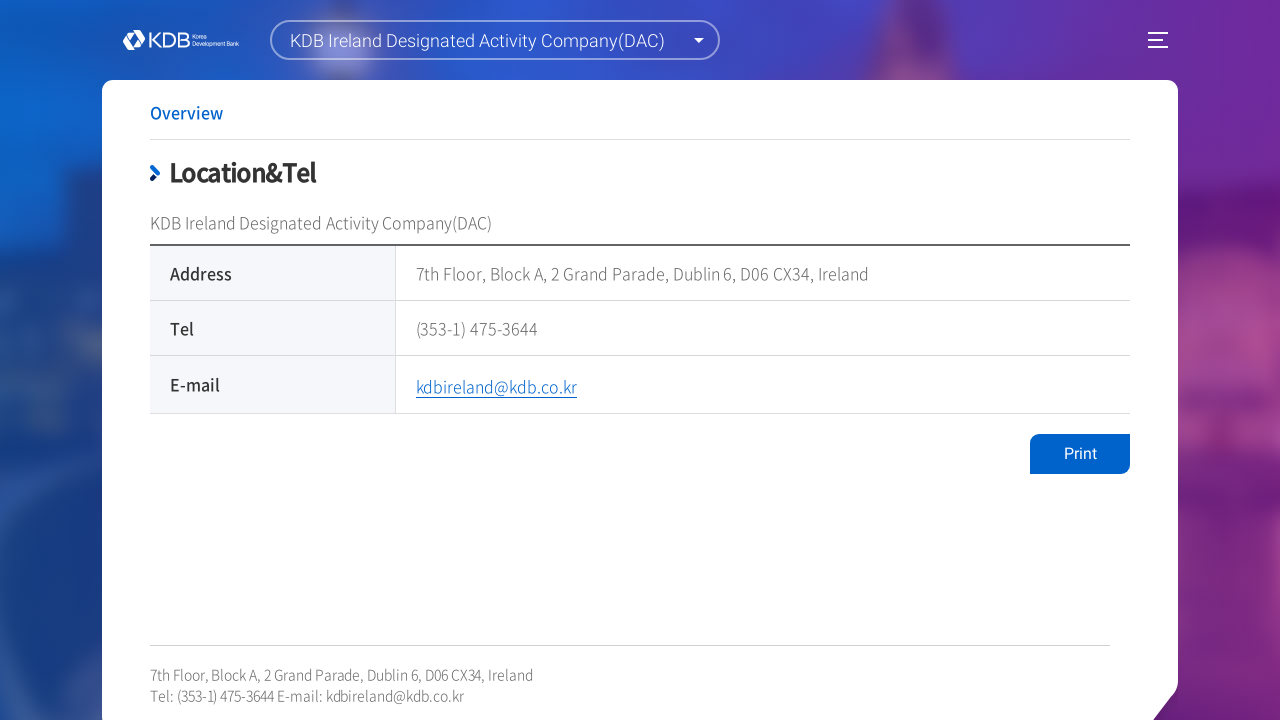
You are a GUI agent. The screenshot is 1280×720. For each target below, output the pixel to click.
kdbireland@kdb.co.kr (395, 695)
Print (1080, 453)
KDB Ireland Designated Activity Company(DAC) (477, 40)
